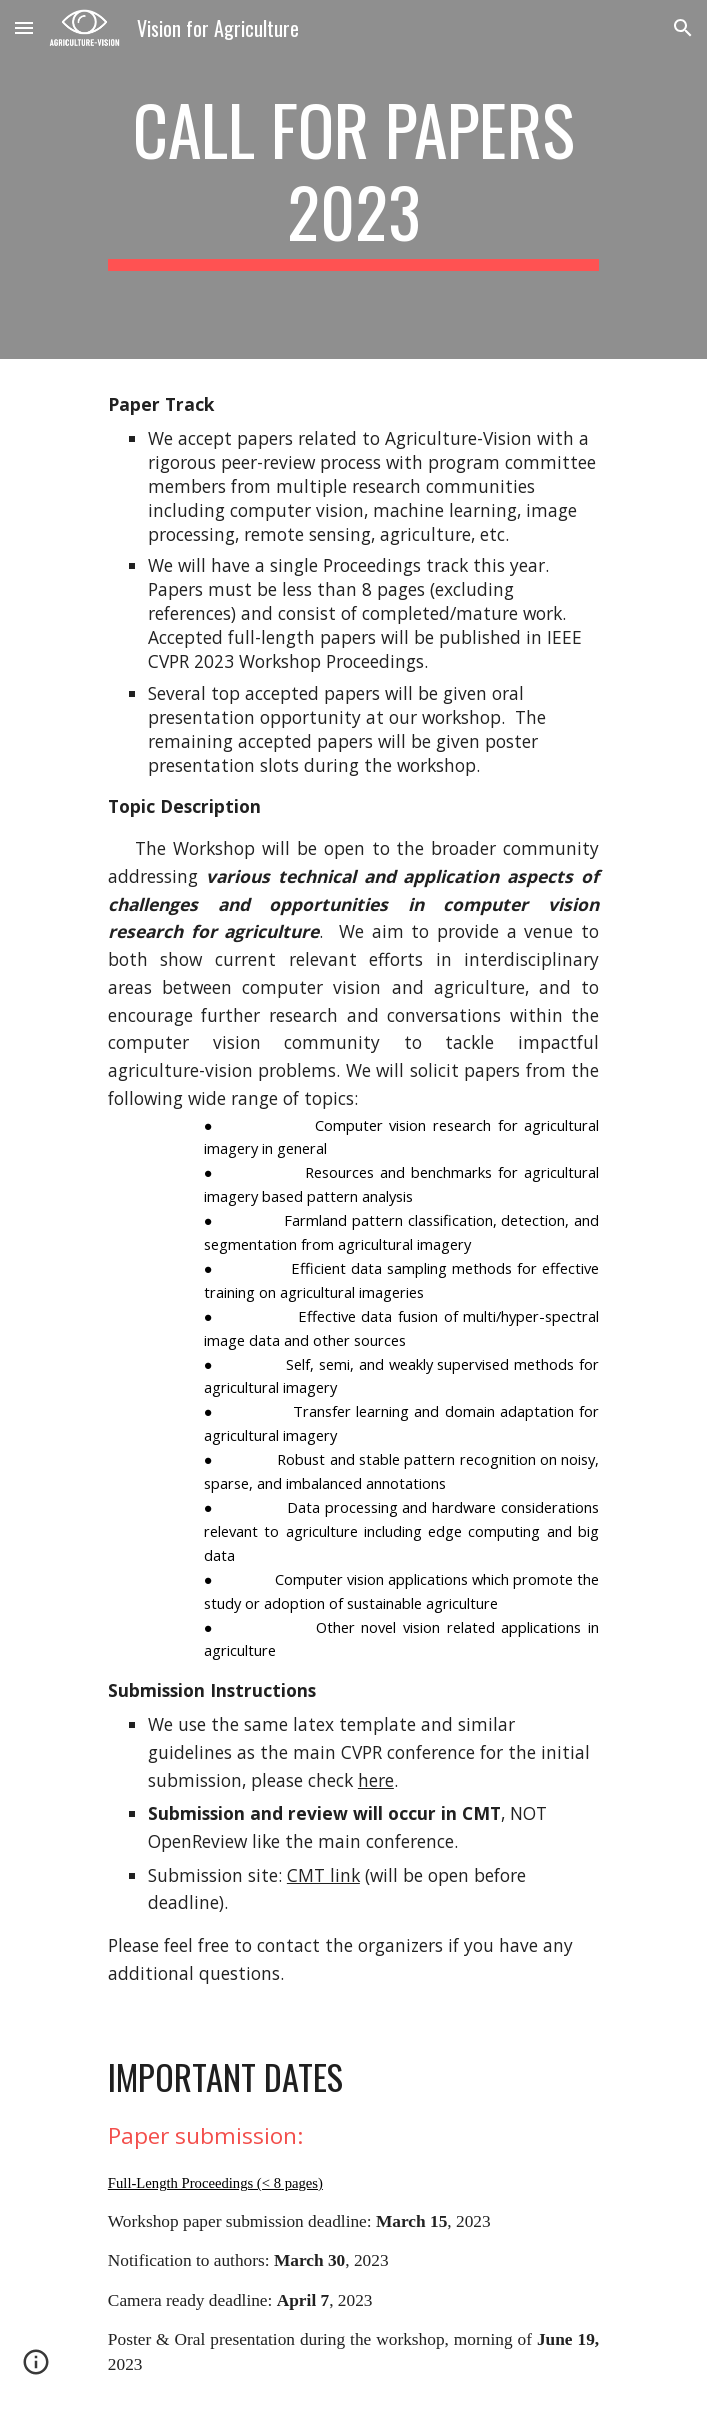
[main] (353, 179)
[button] (24, 27)
